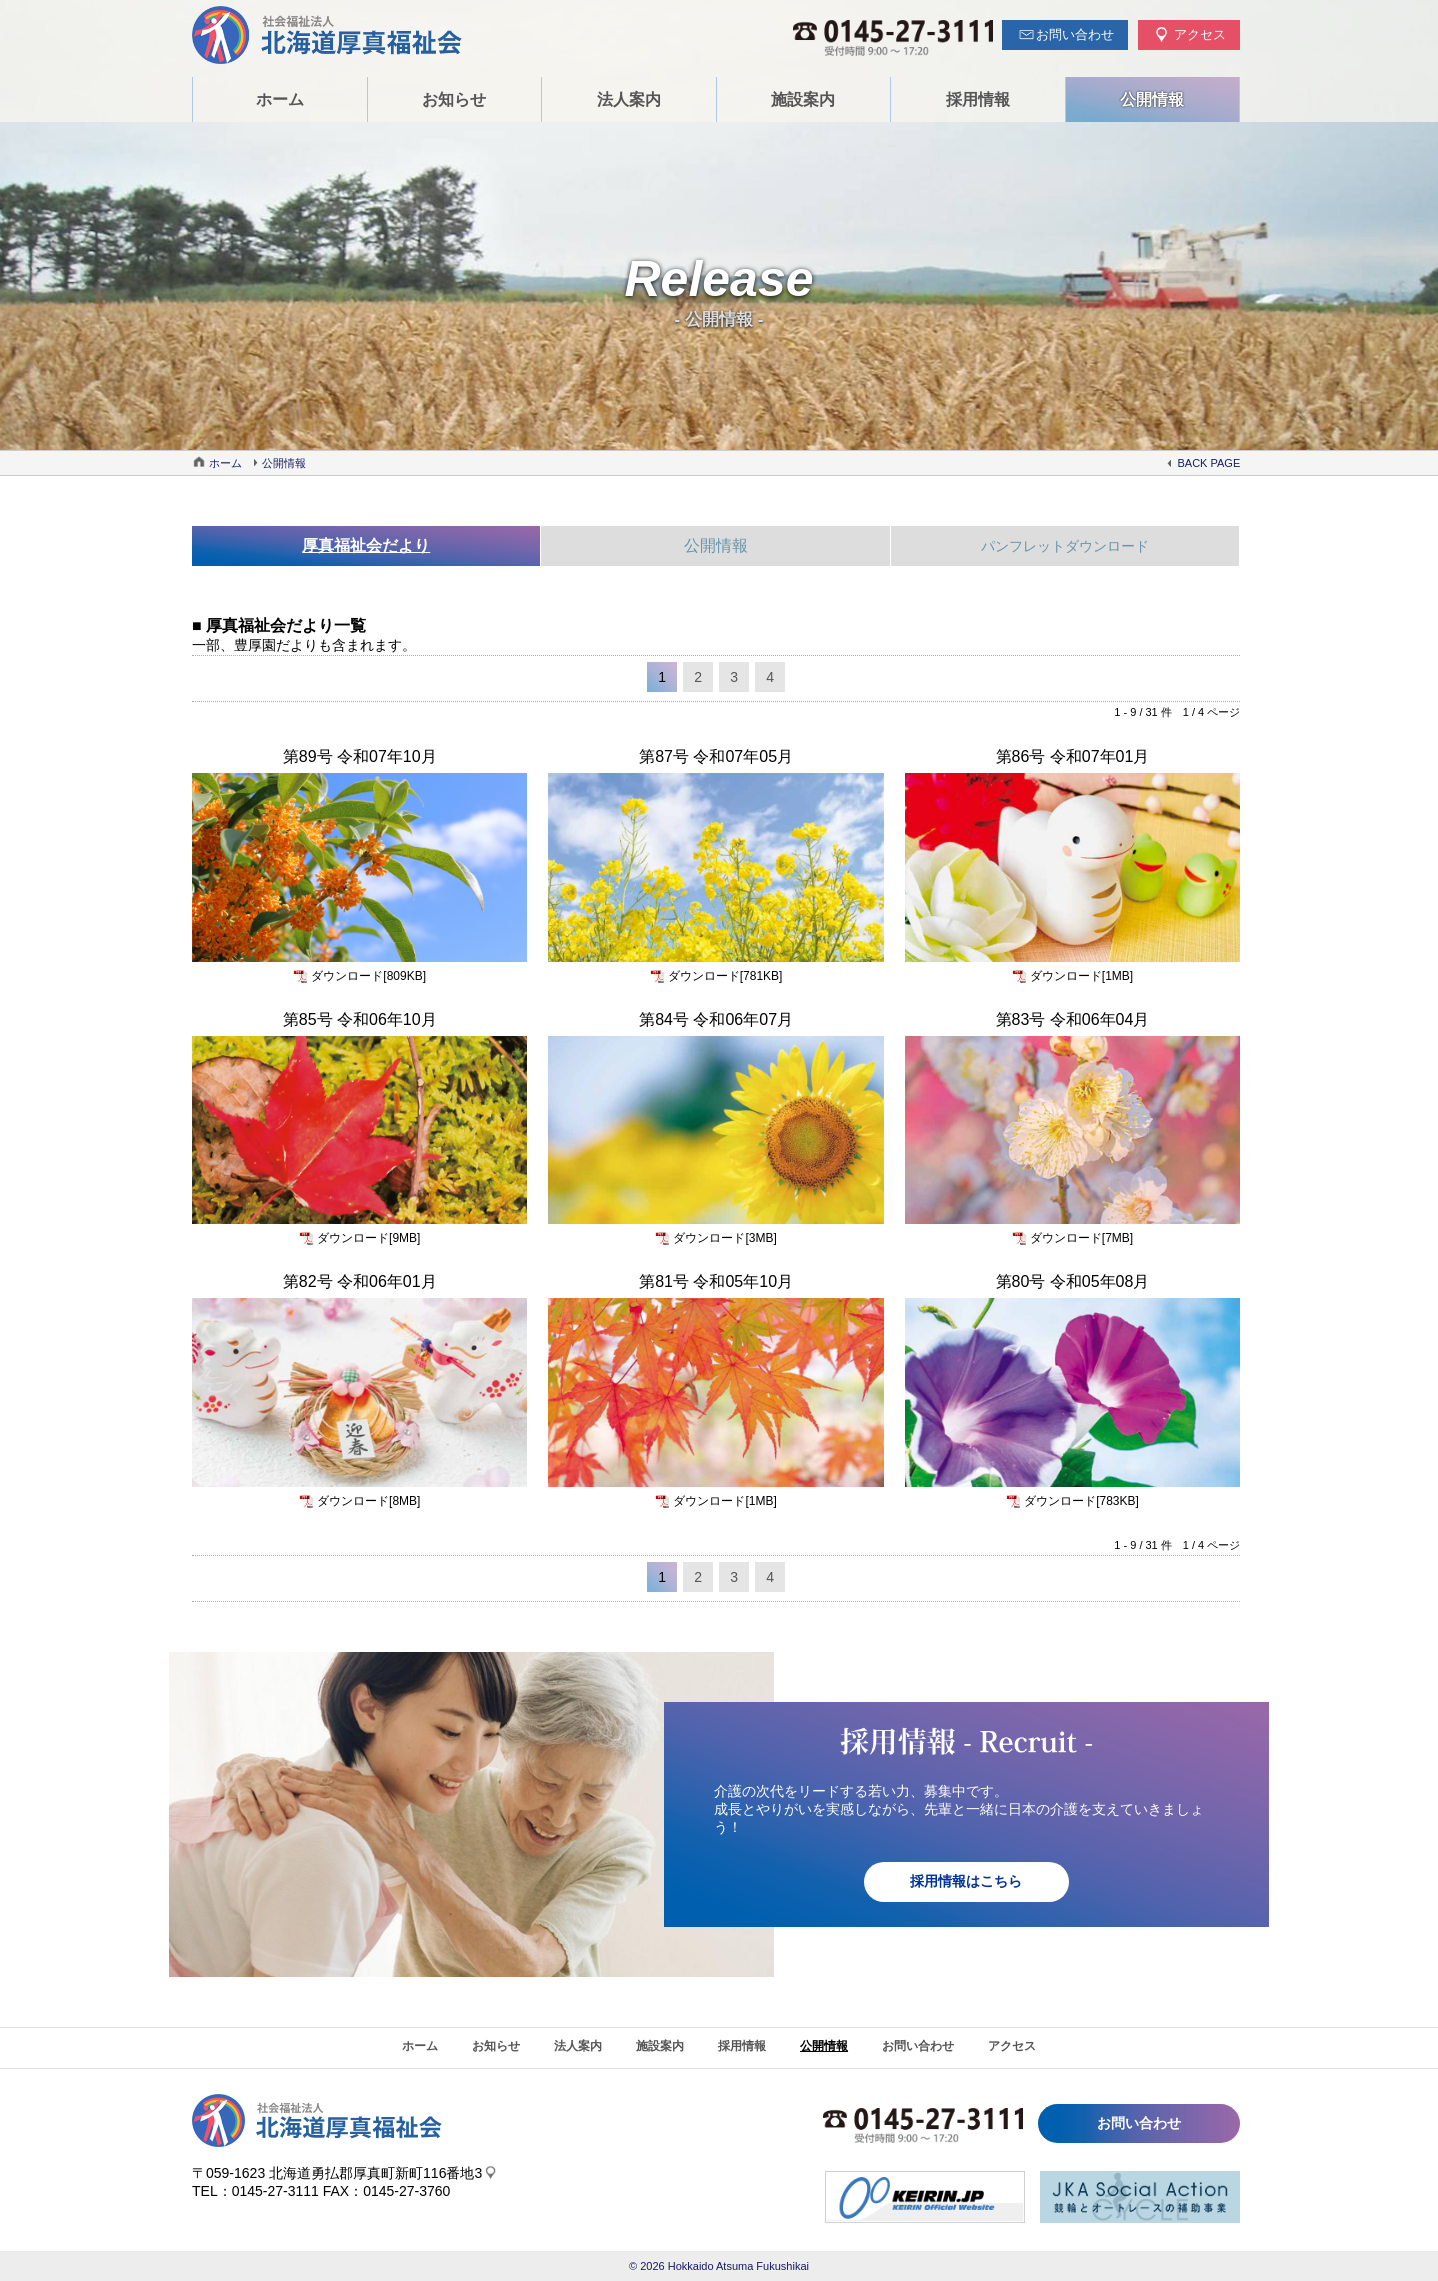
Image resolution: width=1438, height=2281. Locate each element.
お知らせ (454, 99)
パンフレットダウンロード (1065, 546)
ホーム (280, 99)
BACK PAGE (1208, 463)
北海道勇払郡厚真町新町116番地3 (375, 2173)
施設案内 (803, 99)
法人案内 (629, 99)
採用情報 (978, 99)
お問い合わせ (918, 2046)
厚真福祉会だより (366, 545)
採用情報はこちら (967, 1882)
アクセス (1012, 2046)
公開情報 (1152, 99)
